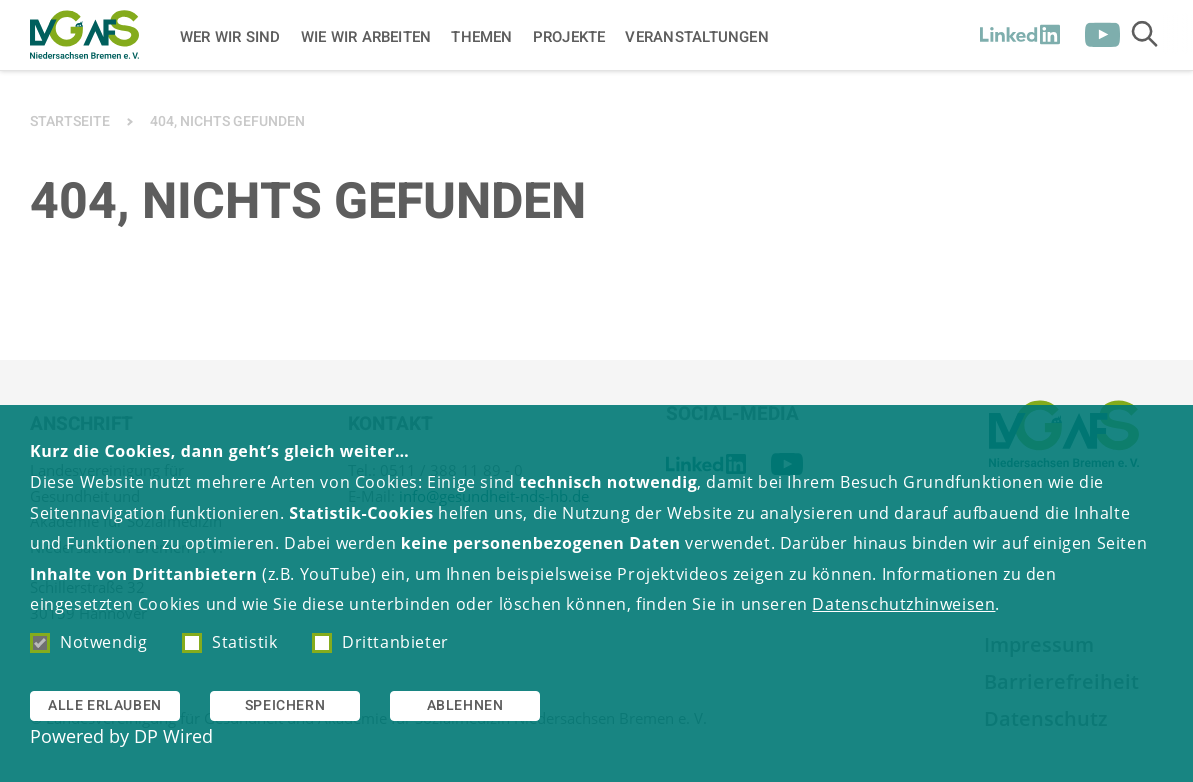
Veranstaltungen (696, 36)
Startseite (70, 121)
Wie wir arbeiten (366, 36)
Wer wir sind (230, 36)
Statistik (229, 642)
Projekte (569, 36)
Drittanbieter (380, 642)
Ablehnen (465, 705)
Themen (481, 36)
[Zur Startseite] (84, 35)
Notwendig (88, 642)
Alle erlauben (105, 705)
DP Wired (173, 736)
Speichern (285, 705)
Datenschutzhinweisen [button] (903, 604)
